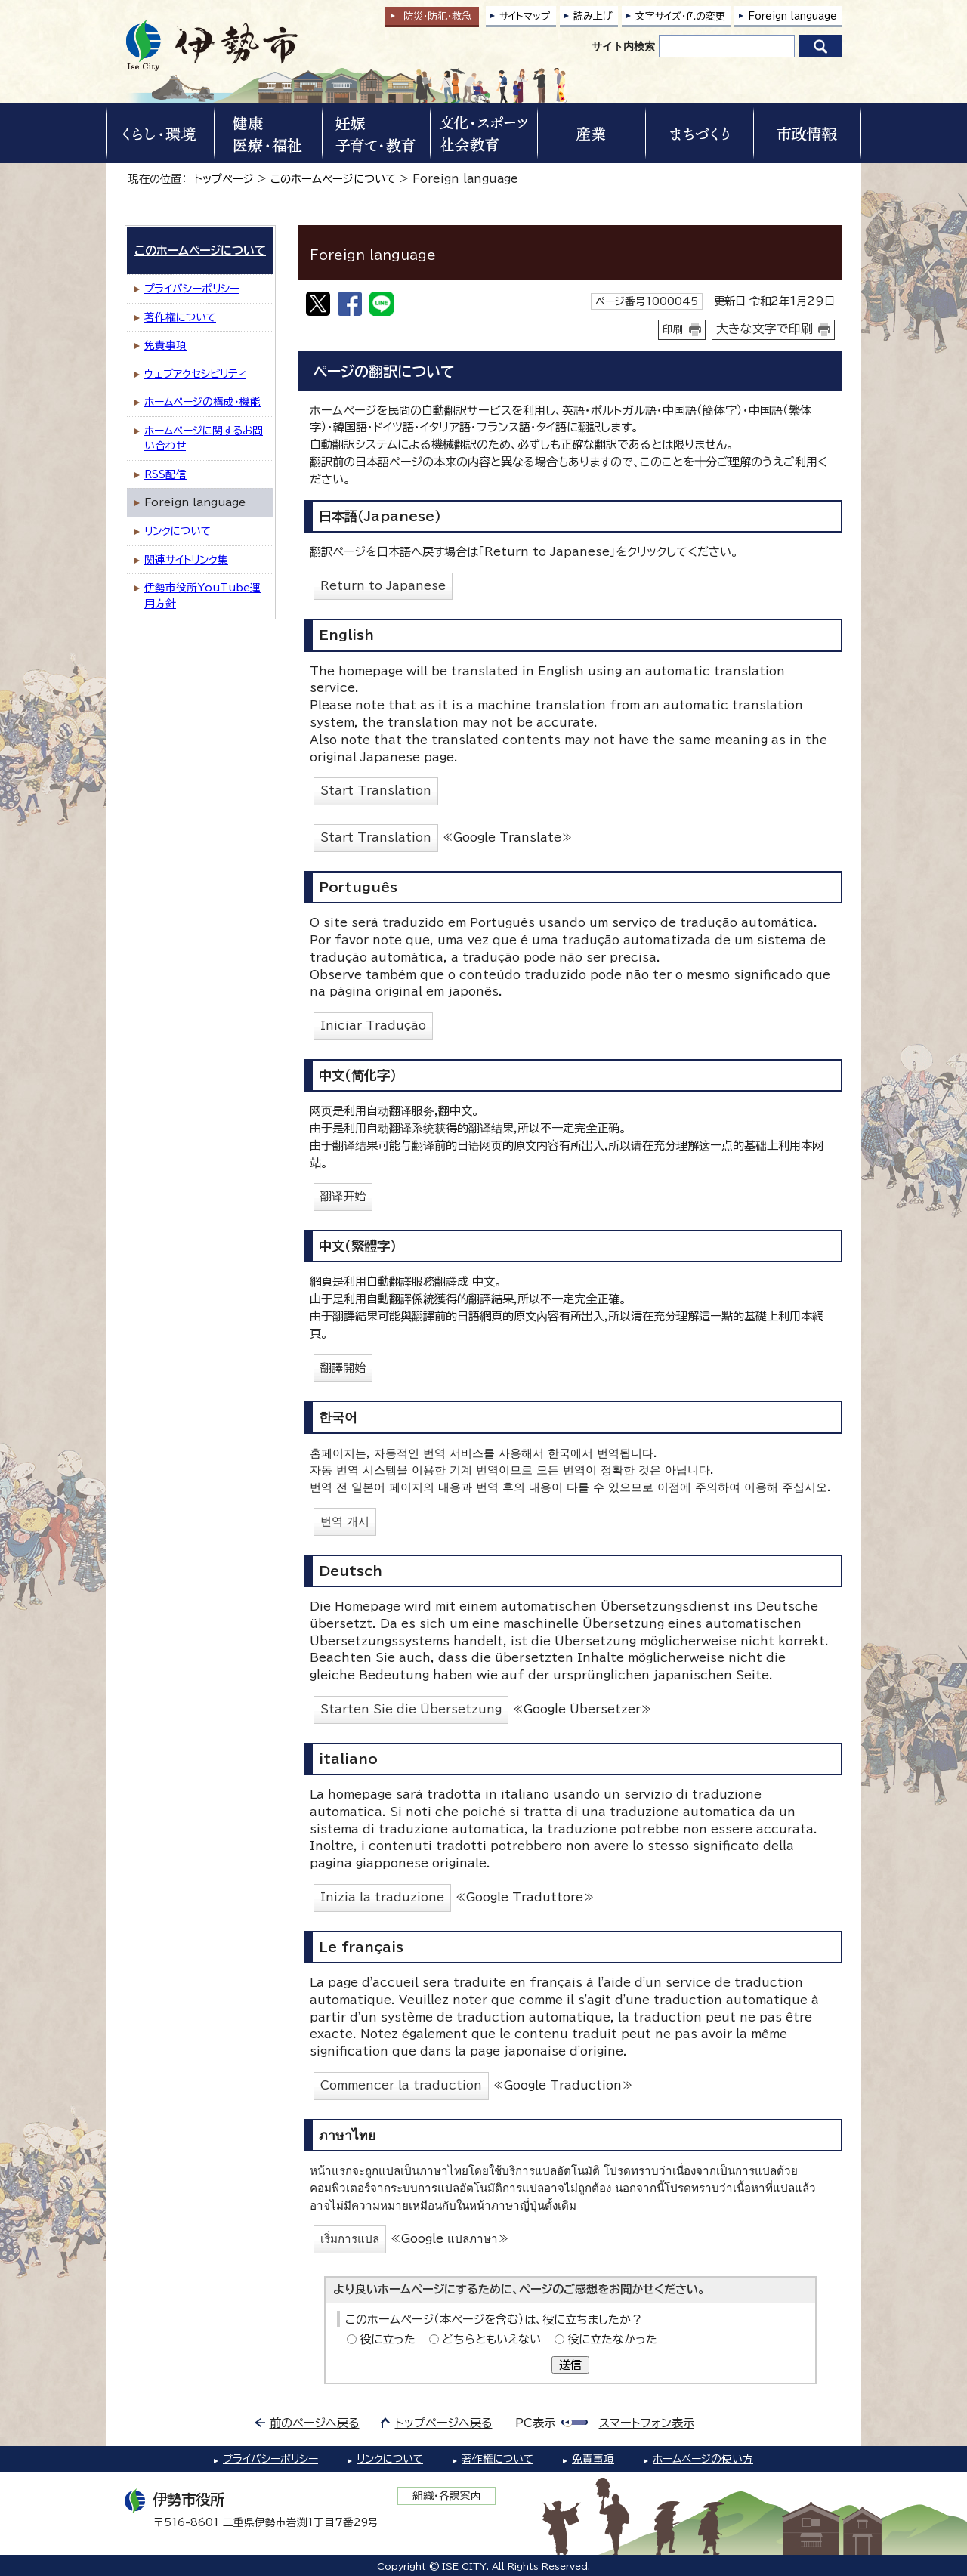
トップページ (224, 178)
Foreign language (792, 16)
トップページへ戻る (444, 2423)
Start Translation (375, 790)
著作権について (180, 317)
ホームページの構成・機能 (202, 402)
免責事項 (165, 345)
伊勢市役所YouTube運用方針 (202, 595)
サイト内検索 (623, 46)
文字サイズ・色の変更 (680, 16)
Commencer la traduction (401, 2085)
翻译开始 (343, 1196)
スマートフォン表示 (646, 2423)
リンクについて (177, 531)
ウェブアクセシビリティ (195, 374)
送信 (570, 2365)
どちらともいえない (491, 2339)
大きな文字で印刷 (764, 329)
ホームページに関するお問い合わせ (203, 438)
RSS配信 (165, 474)
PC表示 (535, 2423)
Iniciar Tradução (373, 1025)
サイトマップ (525, 16)
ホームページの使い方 (703, 2459)
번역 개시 (344, 1521)
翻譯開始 (343, 1367)
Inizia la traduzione (382, 1897)
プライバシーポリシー (191, 288)
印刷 (673, 329)
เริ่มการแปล (349, 2238)
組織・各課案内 (446, 2496)
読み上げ (593, 16)
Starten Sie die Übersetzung (411, 1709)
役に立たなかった (612, 2339)
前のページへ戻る (315, 2423)
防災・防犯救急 (437, 16)
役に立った (388, 2339)
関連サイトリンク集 (186, 559)
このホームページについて (333, 178)
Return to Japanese (383, 585)
